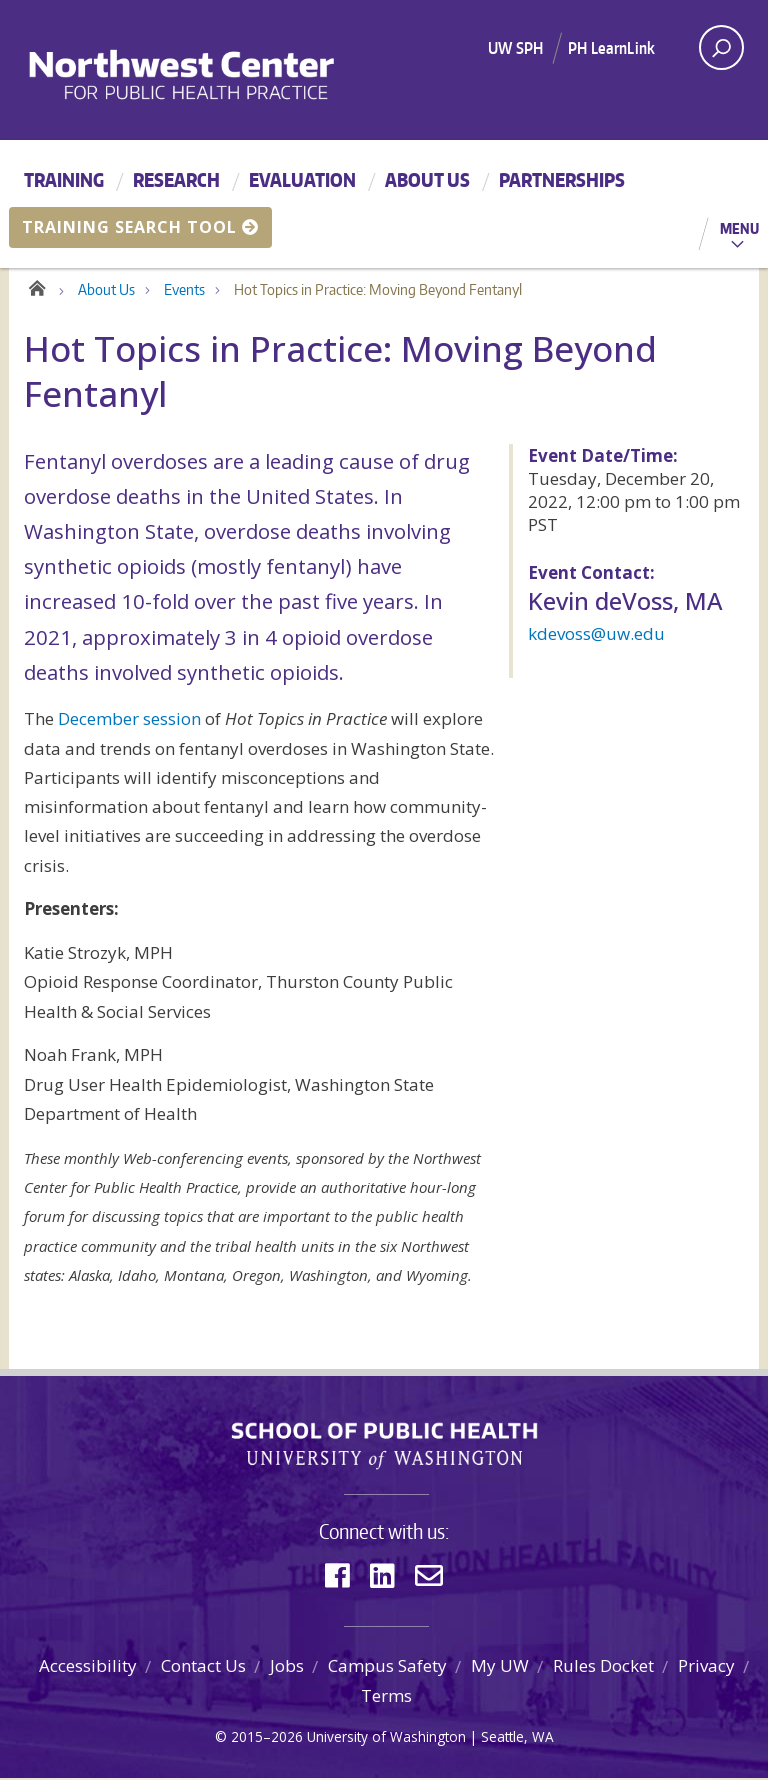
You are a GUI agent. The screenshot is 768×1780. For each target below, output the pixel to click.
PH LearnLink (611, 48)
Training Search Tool (140, 227)
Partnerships (562, 179)
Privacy (706, 1667)
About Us (427, 179)
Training (64, 179)
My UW (500, 1667)
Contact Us (203, 1667)
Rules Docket (603, 1667)
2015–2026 (267, 1737)
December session (129, 720)
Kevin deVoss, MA (625, 601)
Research (176, 179)
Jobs (287, 1667)
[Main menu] (384, 204)
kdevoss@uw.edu (596, 634)
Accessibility (88, 1667)
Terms (386, 1696)
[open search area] (721, 47)
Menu (739, 228)
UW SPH (515, 48)
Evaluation (302, 179)
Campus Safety (387, 1667)
